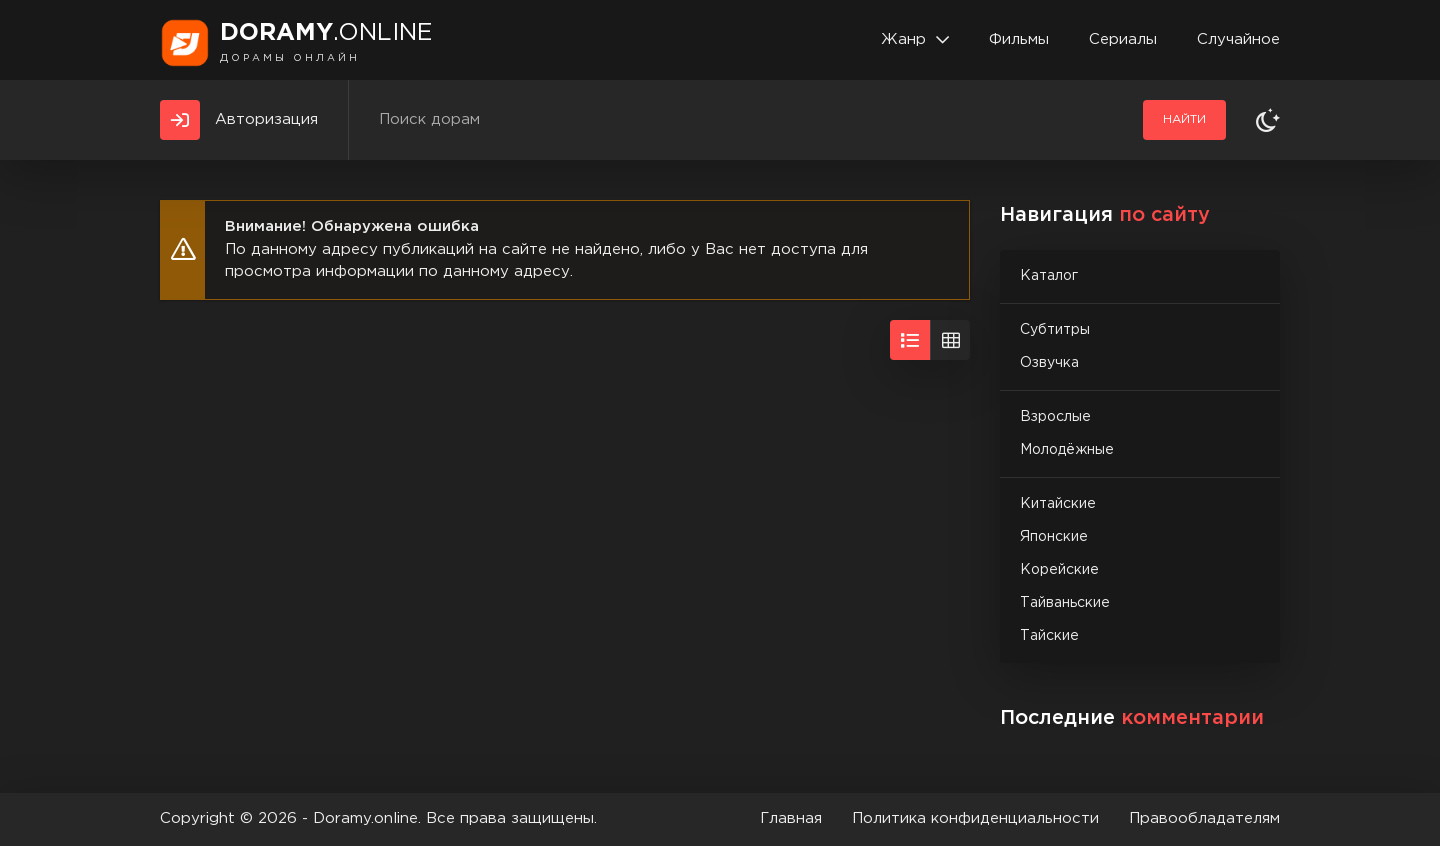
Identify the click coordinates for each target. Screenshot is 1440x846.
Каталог (1049, 276)
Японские (1054, 537)
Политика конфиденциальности (975, 818)
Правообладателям (1204, 818)
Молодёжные (1067, 450)
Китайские (1058, 504)
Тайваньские (1065, 603)
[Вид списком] (910, 340)
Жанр (903, 39)
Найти (1184, 119)
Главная (791, 818)
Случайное (1238, 39)
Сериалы (1123, 39)
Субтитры (1055, 330)
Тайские (1049, 636)
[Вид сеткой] (950, 340)
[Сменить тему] (1268, 120)
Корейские (1059, 570)
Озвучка (1049, 363)
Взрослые (1055, 417)
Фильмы (1019, 39)
